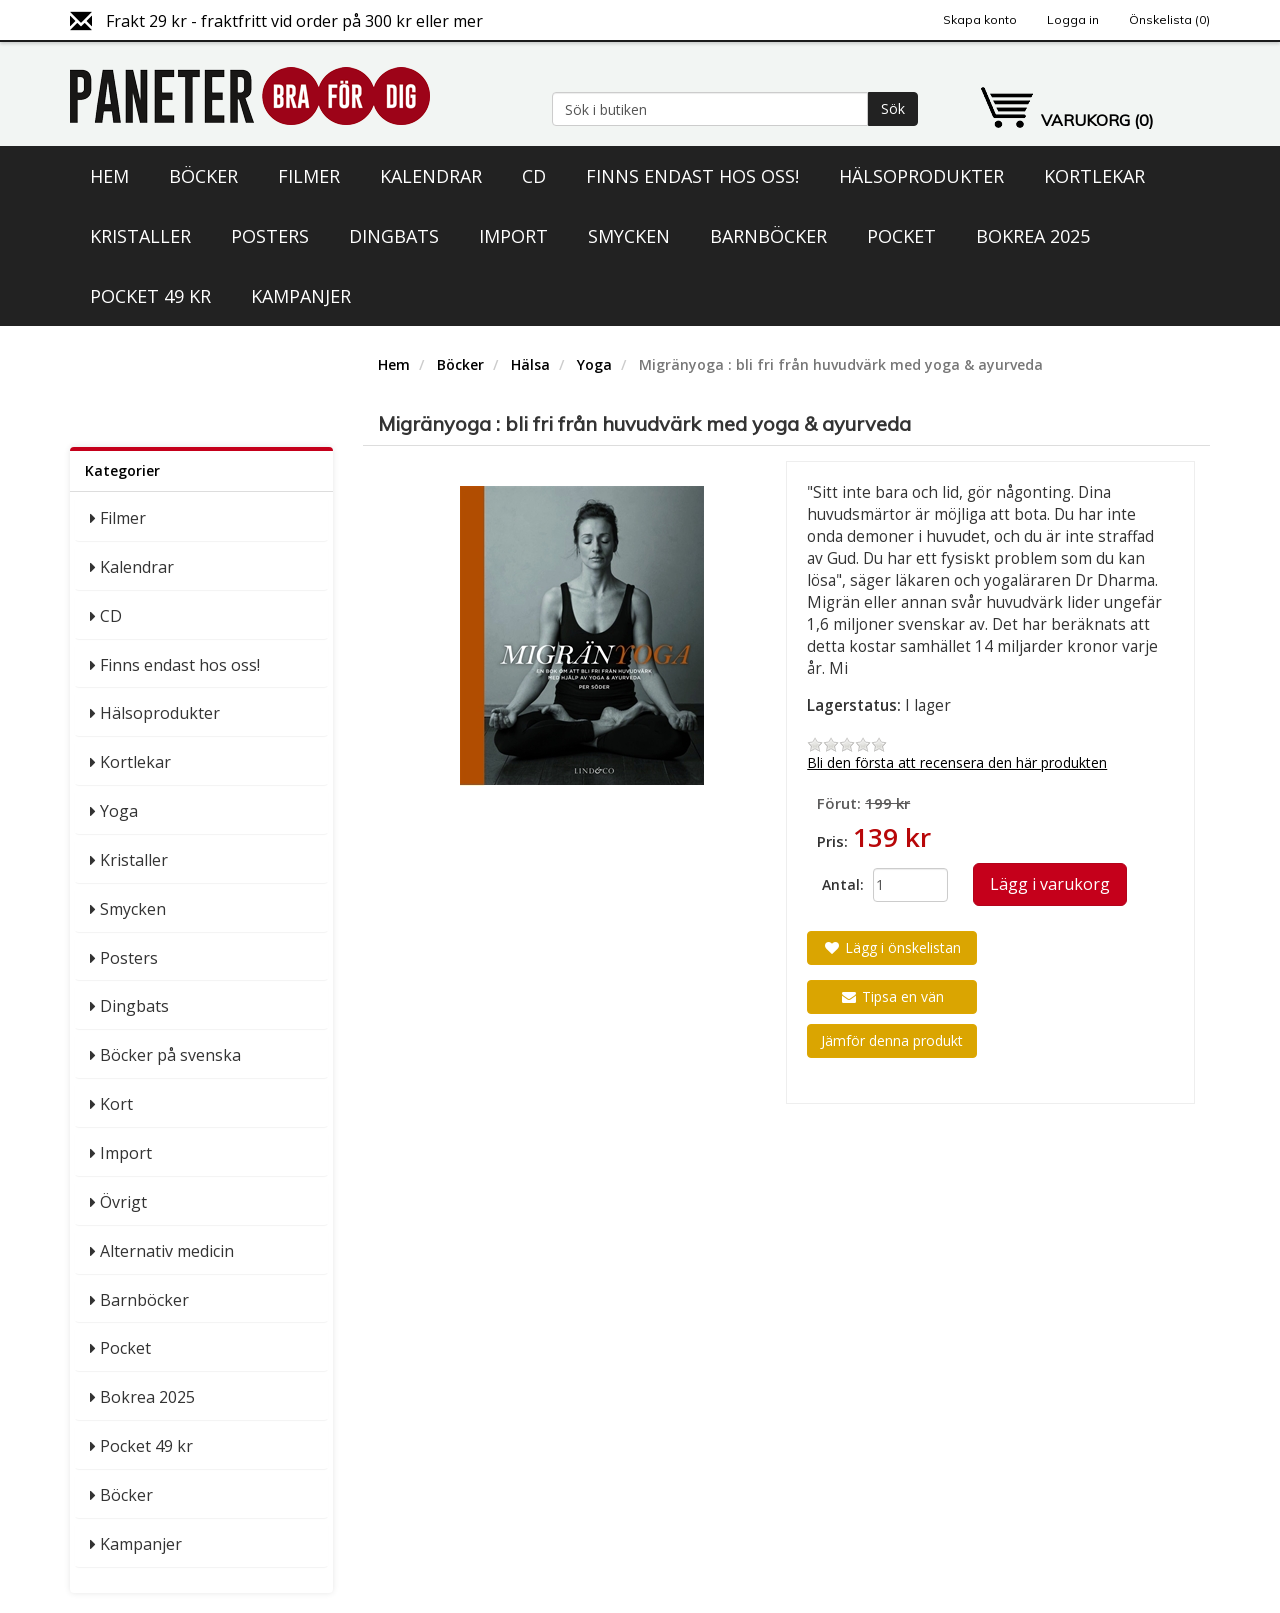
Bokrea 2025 (1033, 236)
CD (534, 176)
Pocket (901, 236)
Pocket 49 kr (150, 296)
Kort (116, 1104)
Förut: (839, 803)
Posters (270, 236)
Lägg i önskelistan (892, 947)
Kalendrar (431, 176)
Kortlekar (1094, 176)
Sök (893, 108)
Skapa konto (980, 19)
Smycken (629, 236)
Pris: (832, 841)
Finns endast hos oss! (692, 176)
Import (513, 236)
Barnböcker (768, 236)
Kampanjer (301, 296)
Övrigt (123, 1202)
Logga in (1073, 19)
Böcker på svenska (170, 1055)
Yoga (119, 811)
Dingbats (394, 236)
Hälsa (530, 364)
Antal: (840, 884)
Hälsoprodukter (921, 176)
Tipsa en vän (892, 996)
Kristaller (140, 236)
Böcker (203, 176)
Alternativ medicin (167, 1251)
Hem (109, 176)
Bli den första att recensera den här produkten (957, 762)
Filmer (309, 176)
